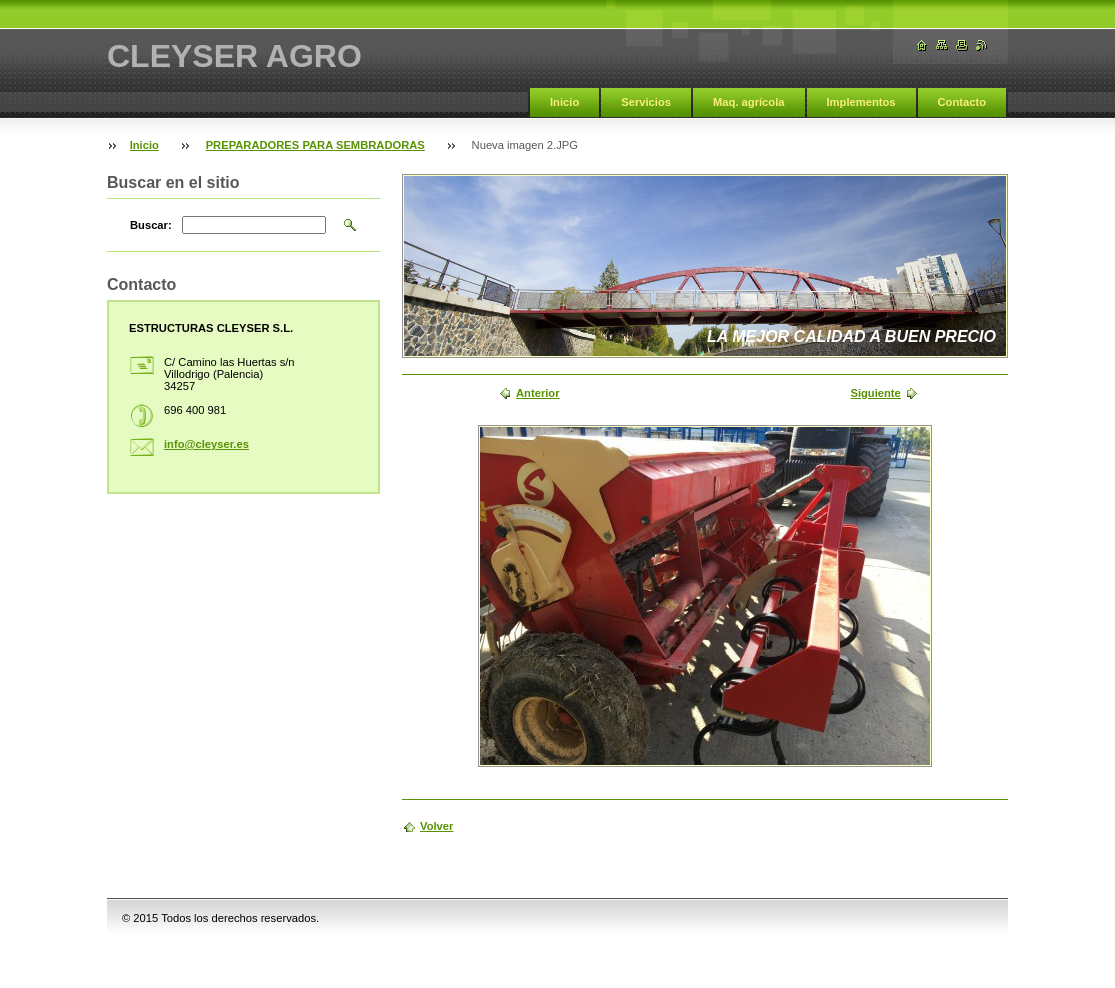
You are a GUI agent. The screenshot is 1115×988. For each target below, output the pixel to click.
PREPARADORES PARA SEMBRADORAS (315, 145)
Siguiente (875, 393)
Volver (436, 826)
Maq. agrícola (749, 102)
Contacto (962, 102)
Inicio (564, 102)
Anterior (538, 393)
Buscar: (151, 225)
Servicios (646, 102)
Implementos (861, 102)
